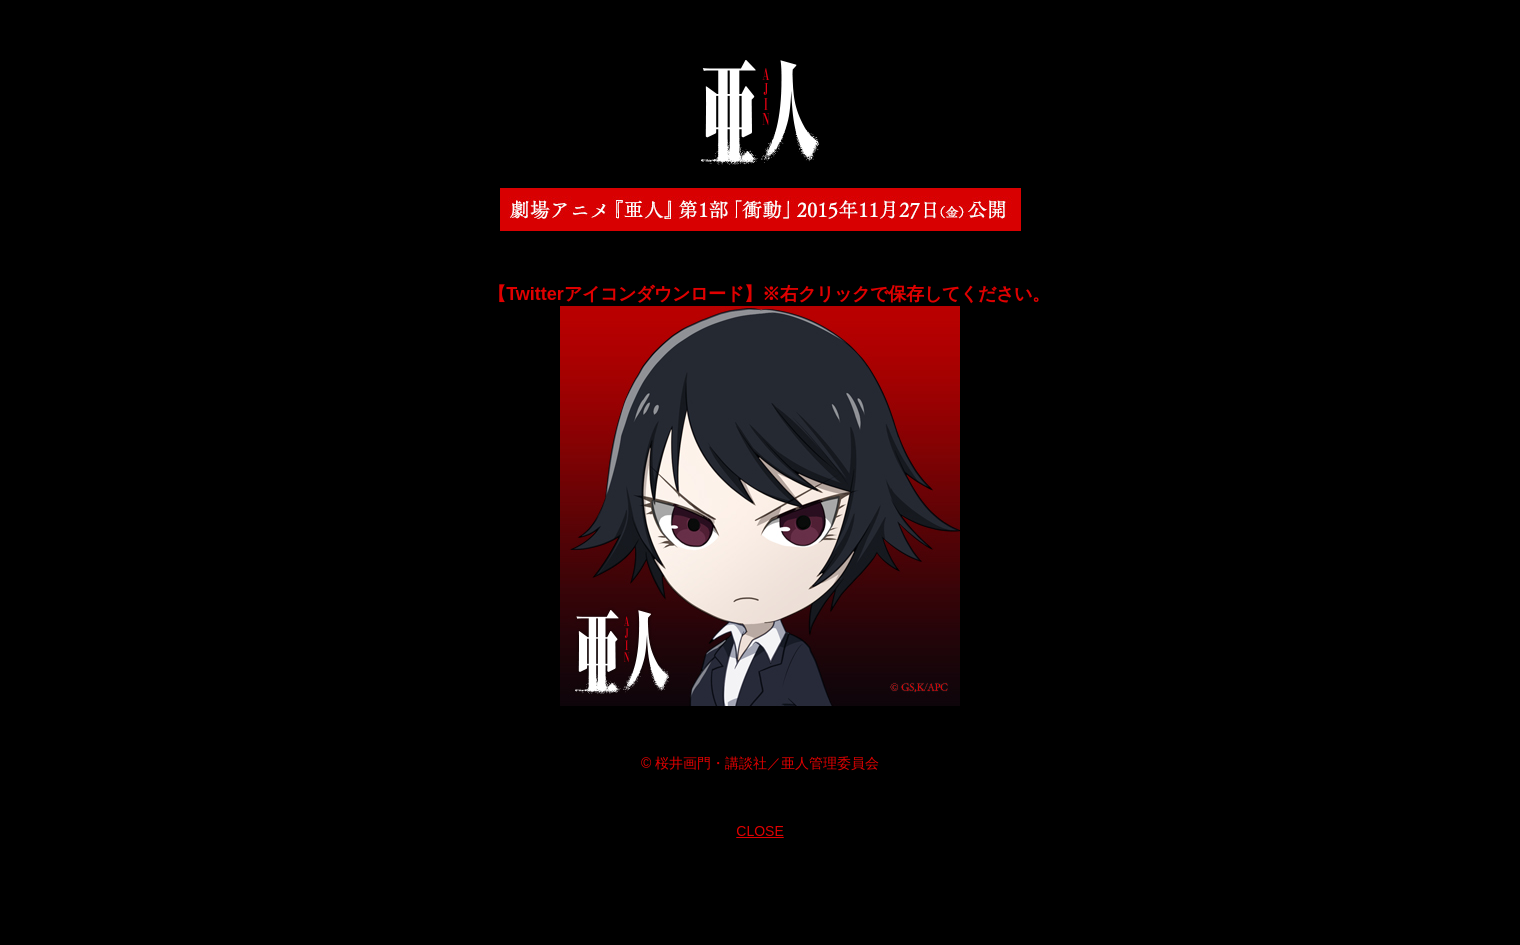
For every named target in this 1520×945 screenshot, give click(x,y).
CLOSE (759, 831)
